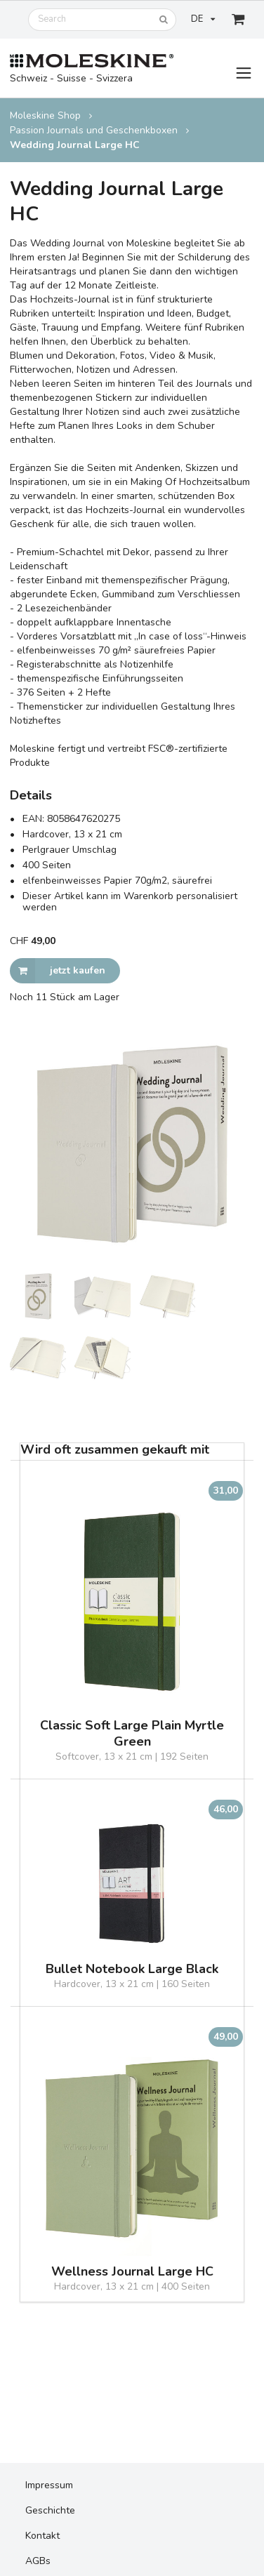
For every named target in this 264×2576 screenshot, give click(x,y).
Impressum (49, 2485)
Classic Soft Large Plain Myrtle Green (132, 1734)
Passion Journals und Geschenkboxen (94, 130)
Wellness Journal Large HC (132, 2272)
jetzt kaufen (57, 970)
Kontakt (42, 2535)
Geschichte (50, 2510)
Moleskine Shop (45, 115)
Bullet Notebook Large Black (132, 1969)
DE (203, 19)
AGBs (38, 2561)
